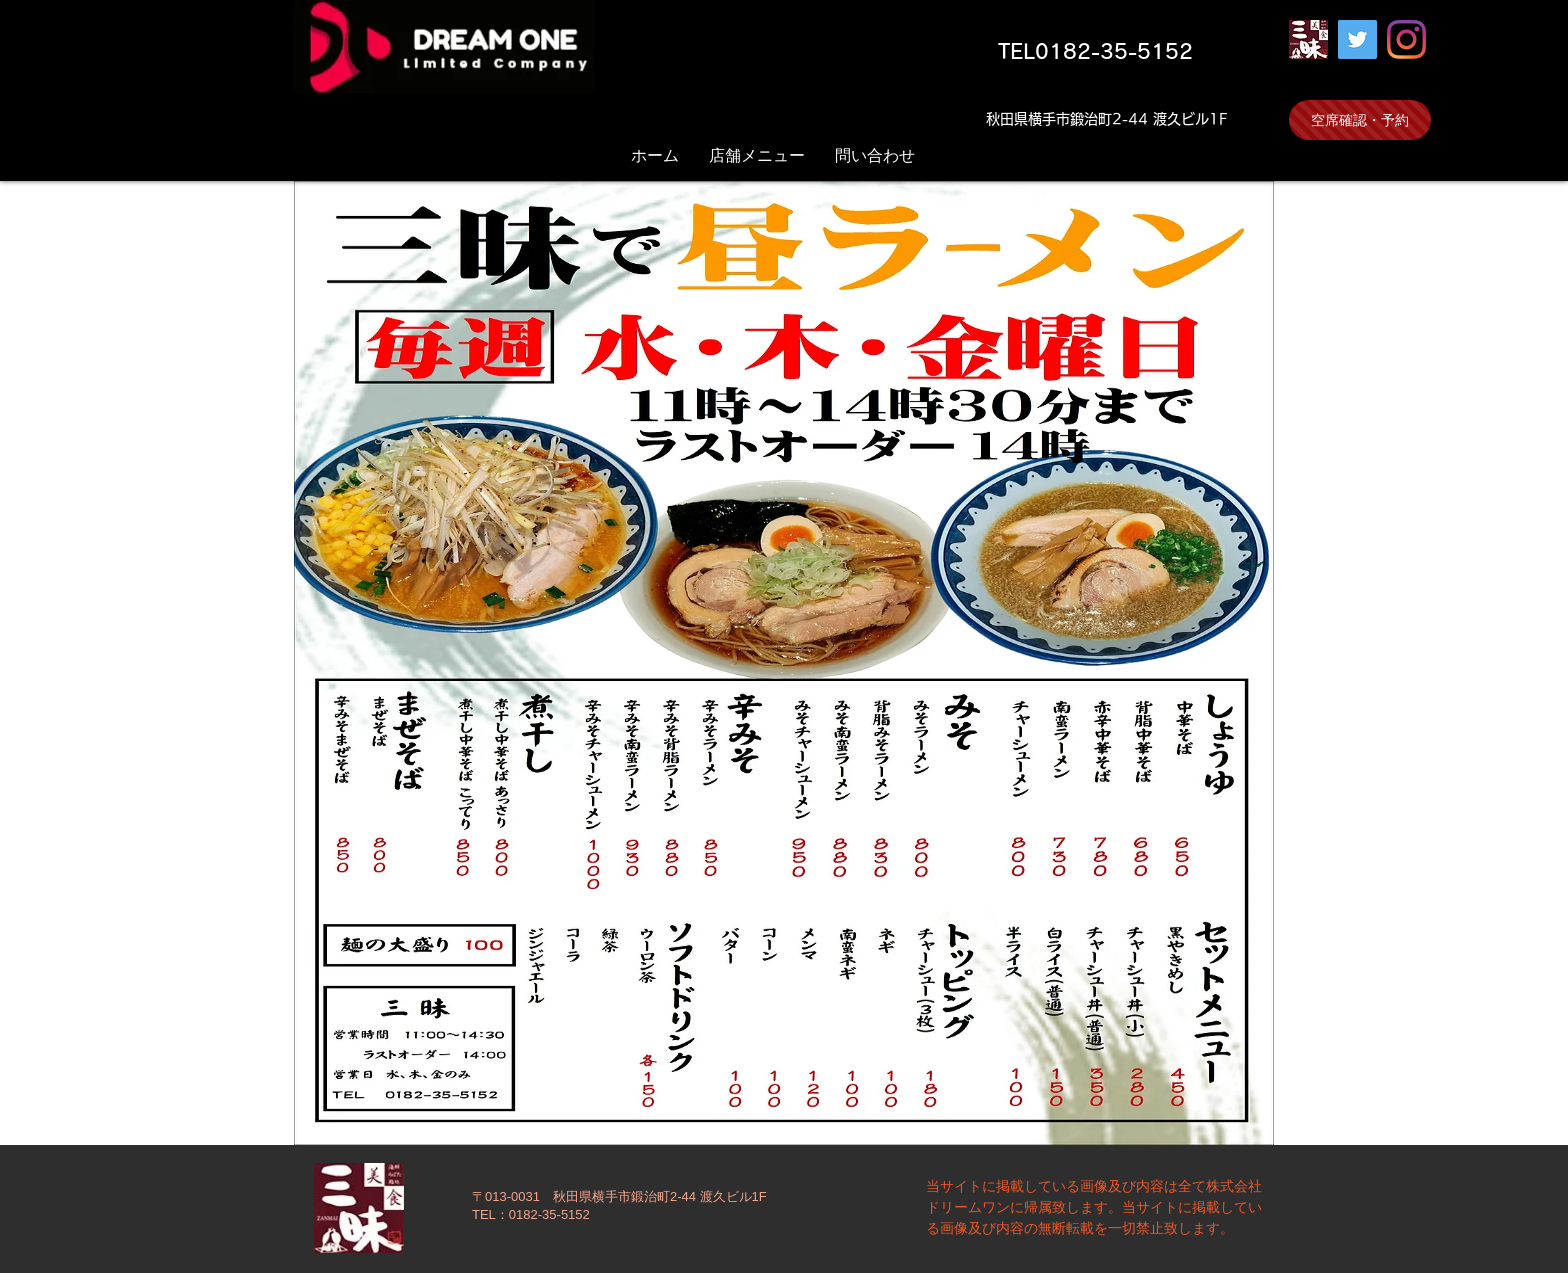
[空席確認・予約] (1360, 120)
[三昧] (1308, 39)
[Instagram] (1406, 39)
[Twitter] (1357, 39)
